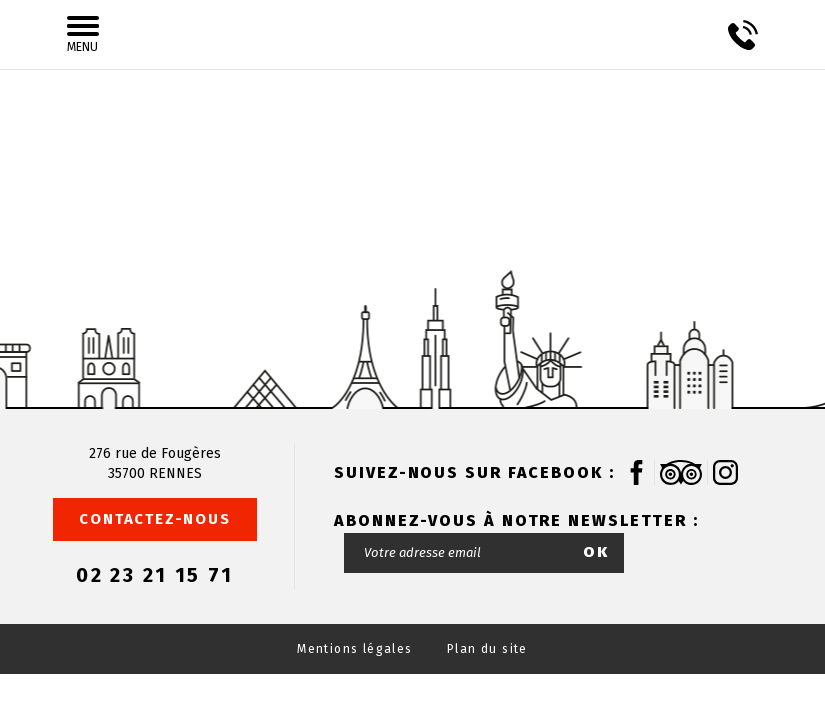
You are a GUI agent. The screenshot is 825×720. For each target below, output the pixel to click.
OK (596, 552)
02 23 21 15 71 (155, 575)
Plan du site (487, 649)
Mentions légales (354, 649)
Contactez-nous (154, 519)
